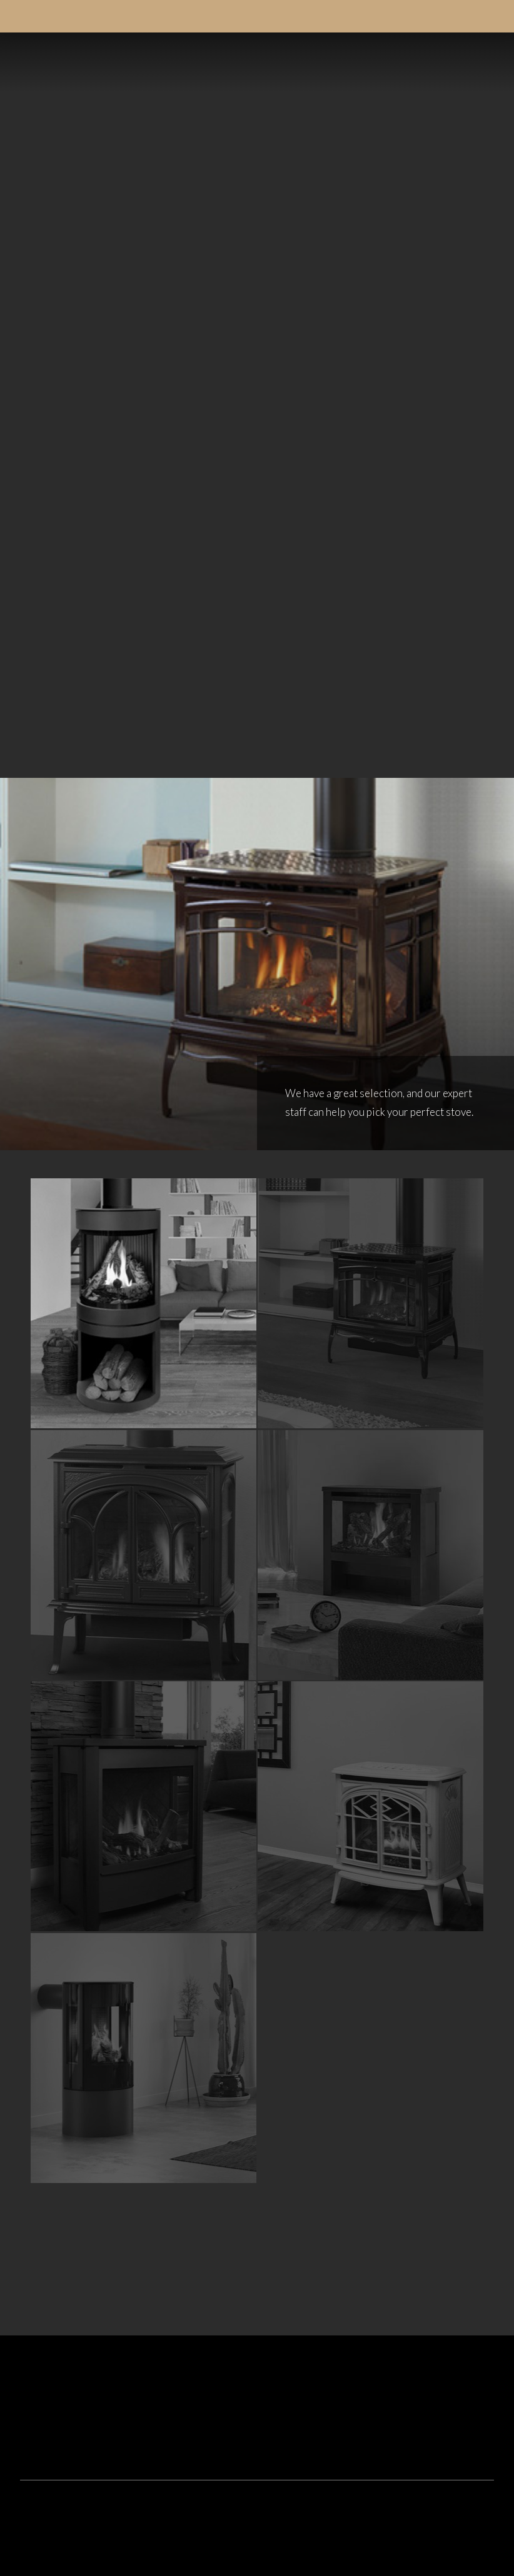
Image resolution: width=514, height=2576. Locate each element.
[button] (480, 62)
